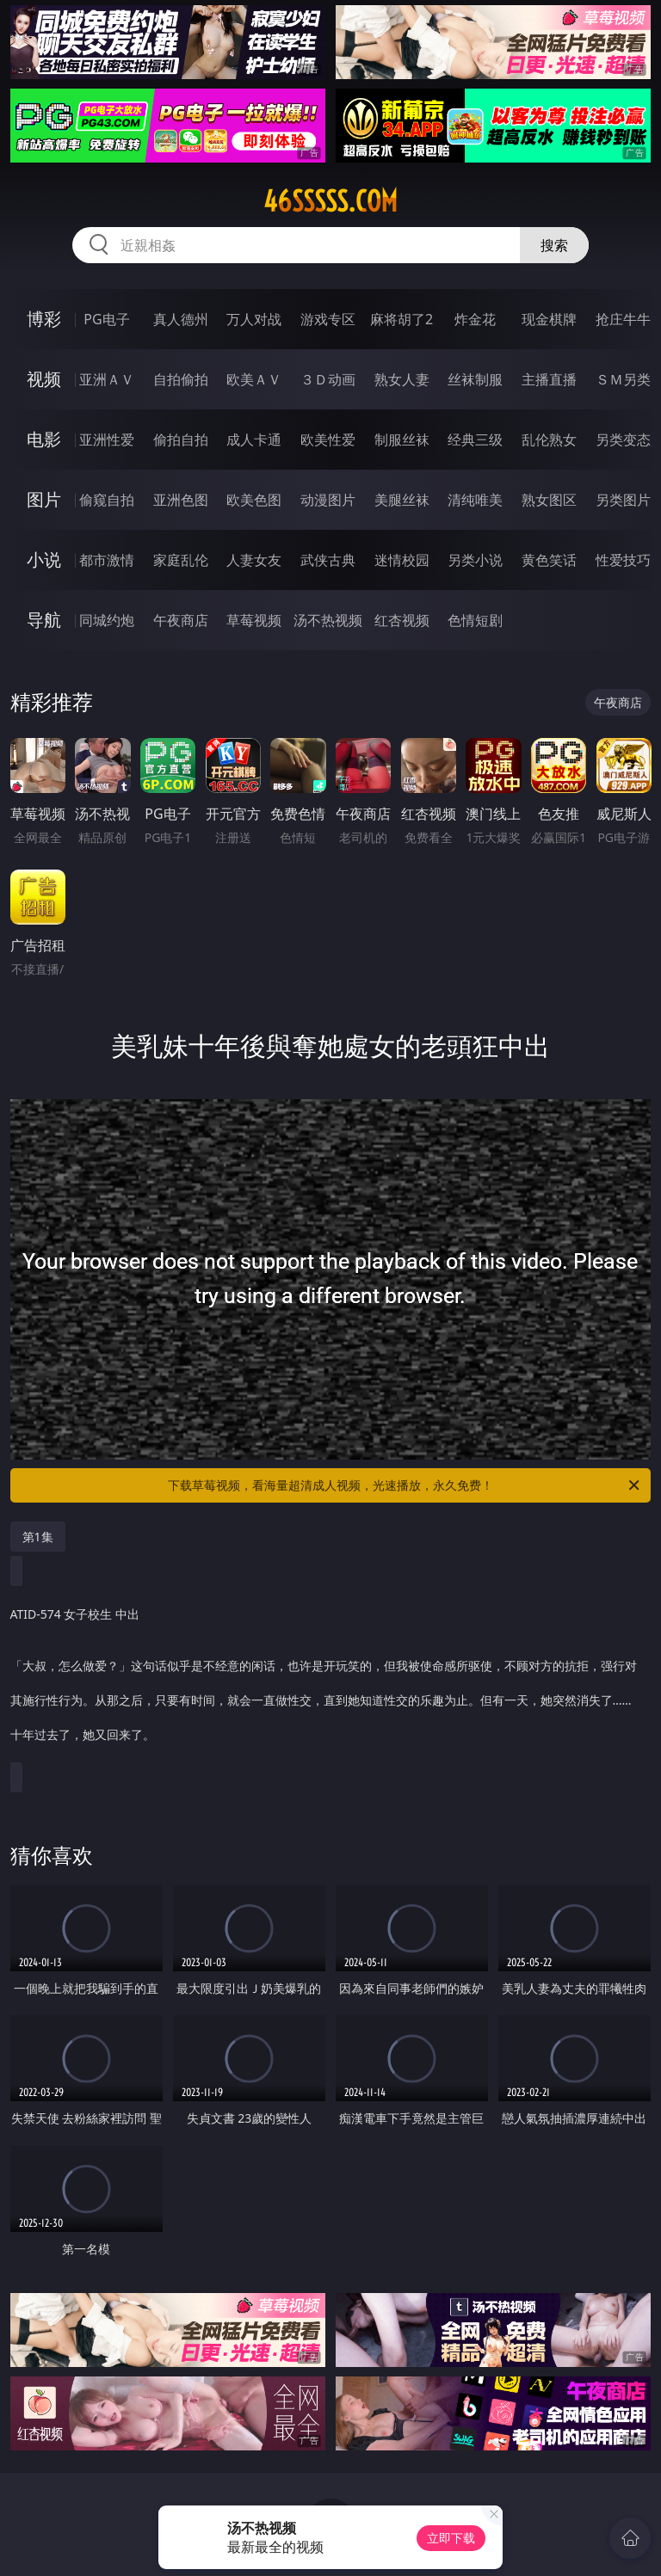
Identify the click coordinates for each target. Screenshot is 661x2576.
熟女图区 (549, 499)
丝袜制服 (475, 379)
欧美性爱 (327, 439)
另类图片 (623, 499)
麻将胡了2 (401, 319)
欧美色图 (253, 499)
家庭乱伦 (180, 559)
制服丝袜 (401, 439)
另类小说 (475, 559)
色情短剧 (475, 620)
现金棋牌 (549, 319)
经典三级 (475, 439)
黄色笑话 (549, 559)
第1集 (37, 1536)
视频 (44, 378)
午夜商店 (180, 620)
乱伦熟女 (549, 439)
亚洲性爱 (106, 439)
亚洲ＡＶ (106, 379)
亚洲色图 (180, 499)
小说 (44, 559)
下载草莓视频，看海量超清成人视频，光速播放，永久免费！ (405, 1485)
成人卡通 (253, 439)
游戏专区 (327, 319)
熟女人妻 (401, 379)
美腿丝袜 (401, 499)
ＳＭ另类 (623, 379)
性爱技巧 (623, 559)
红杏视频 (401, 620)
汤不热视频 (327, 620)
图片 (44, 499)
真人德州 (180, 319)
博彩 (44, 318)
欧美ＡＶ (253, 379)
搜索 (554, 245)
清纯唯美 (475, 499)
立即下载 (451, 2538)
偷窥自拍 (106, 499)
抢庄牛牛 (623, 319)
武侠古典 (327, 559)
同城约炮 (106, 620)
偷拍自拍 (180, 439)
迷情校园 (401, 559)
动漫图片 (327, 499)
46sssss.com (330, 201)
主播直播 (549, 379)
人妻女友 (253, 559)
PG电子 (106, 319)
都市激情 (106, 559)
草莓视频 (253, 620)
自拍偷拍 (180, 379)
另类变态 (623, 439)
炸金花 (475, 319)
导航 (44, 619)
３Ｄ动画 (327, 379)
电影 (44, 439)
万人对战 (253, 319)
